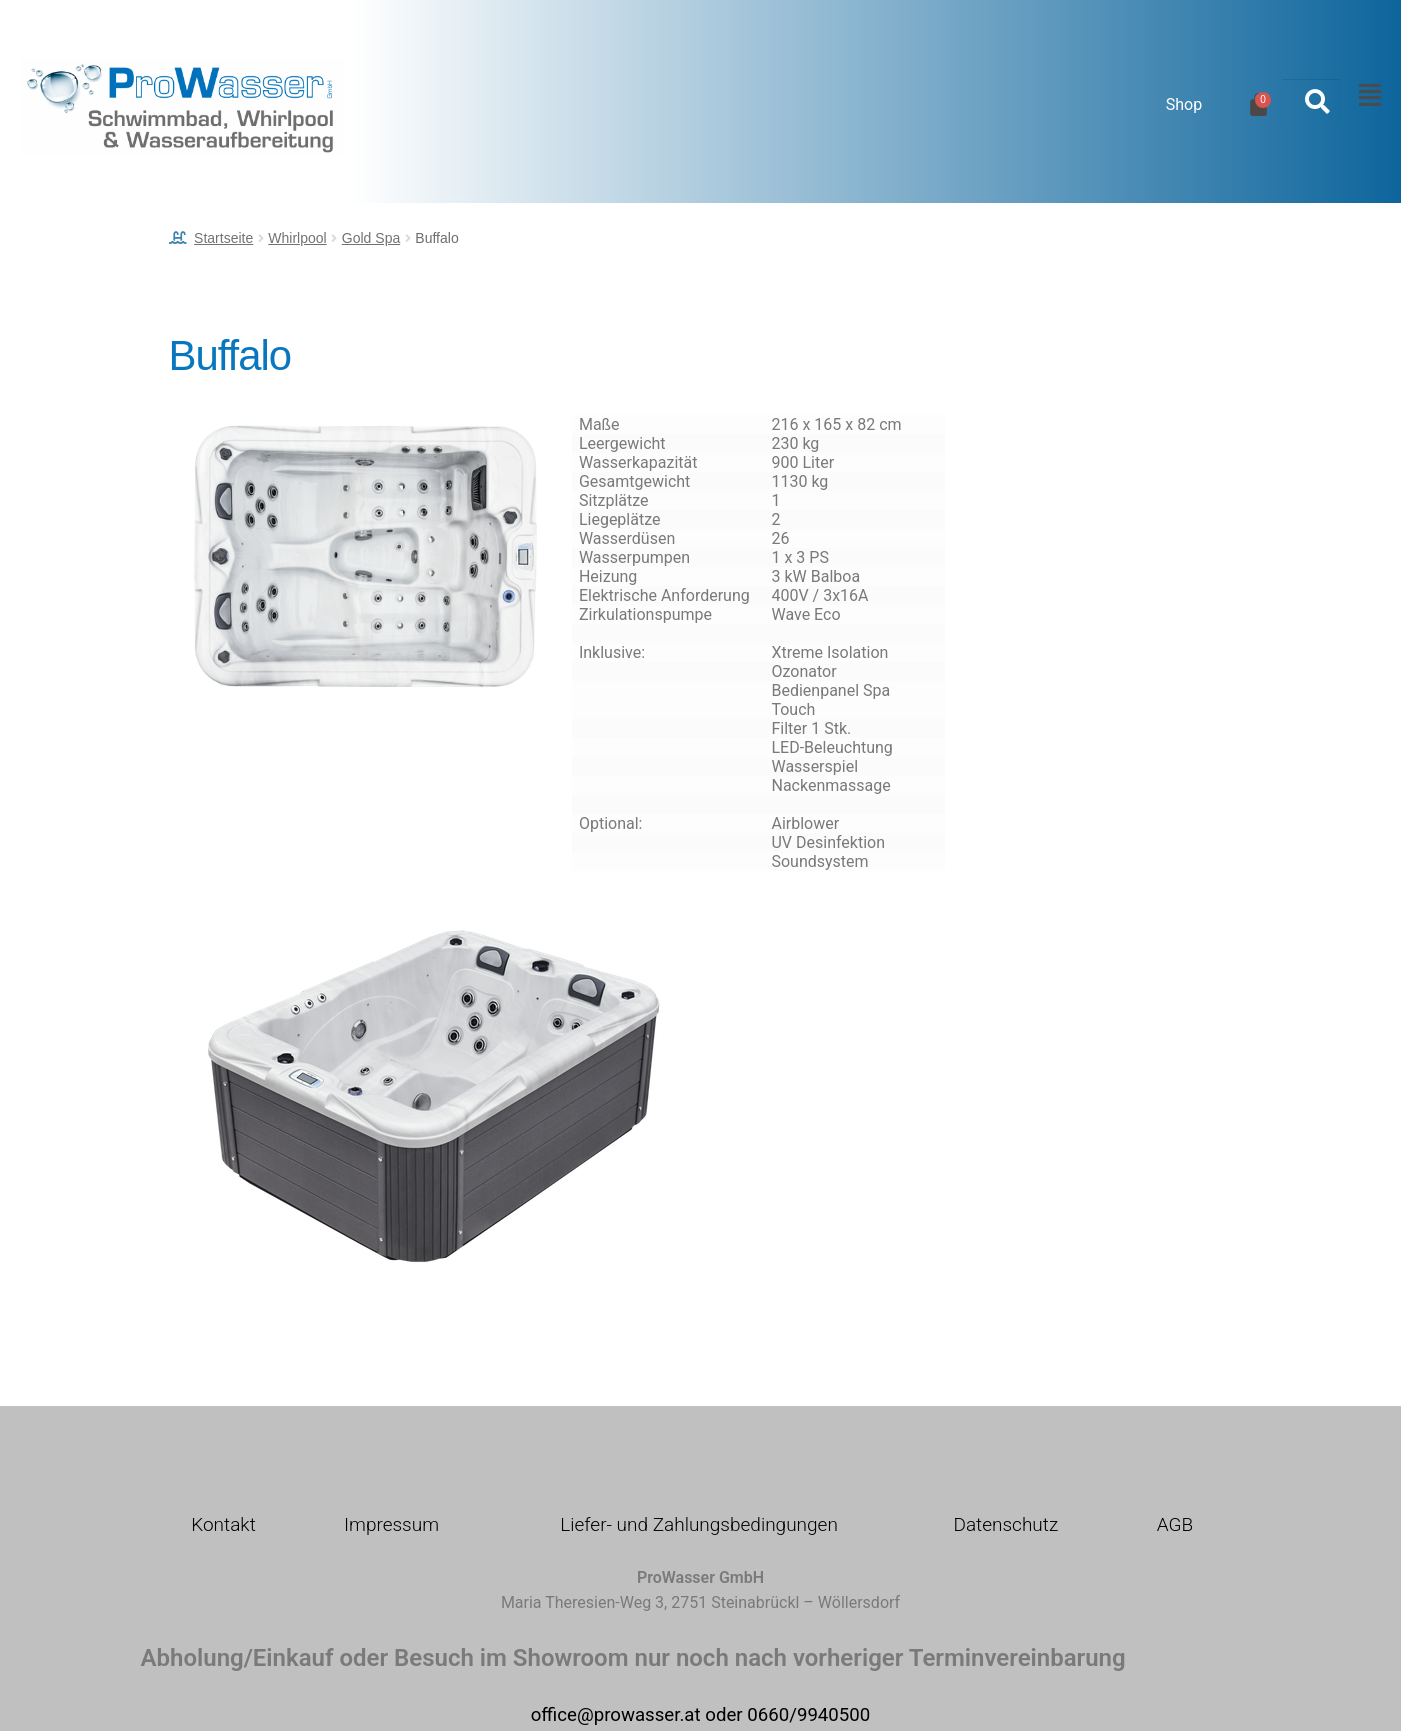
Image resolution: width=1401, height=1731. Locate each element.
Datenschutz (1005, 1524)
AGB (1175, 1524)
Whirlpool (297, 238)
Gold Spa (371, 238)
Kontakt (223, 1524)
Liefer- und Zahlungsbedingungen (699, 1524)
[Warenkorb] (1258, 104)
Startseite (223, 238)
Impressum (391, 1524)
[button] (1365, 96)
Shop (1184, 104)
